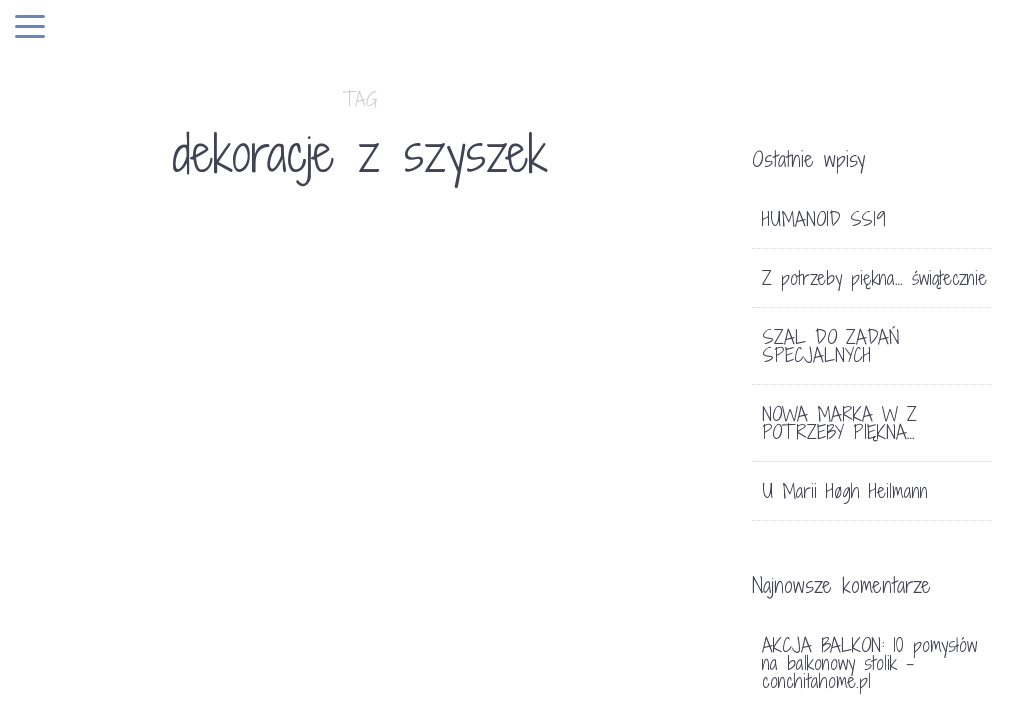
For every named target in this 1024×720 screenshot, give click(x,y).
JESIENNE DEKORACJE (161, 687)
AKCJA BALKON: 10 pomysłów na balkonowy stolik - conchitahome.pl (869, 663)
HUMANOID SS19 (824, 219)
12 (664, 612)
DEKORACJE (93, 651)
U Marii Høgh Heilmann (845, 491)
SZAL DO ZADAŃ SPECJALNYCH (831, 346)
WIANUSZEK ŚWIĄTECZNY (592, 667)
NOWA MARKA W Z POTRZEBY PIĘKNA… (839, 423)
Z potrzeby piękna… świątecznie (874, 278)
